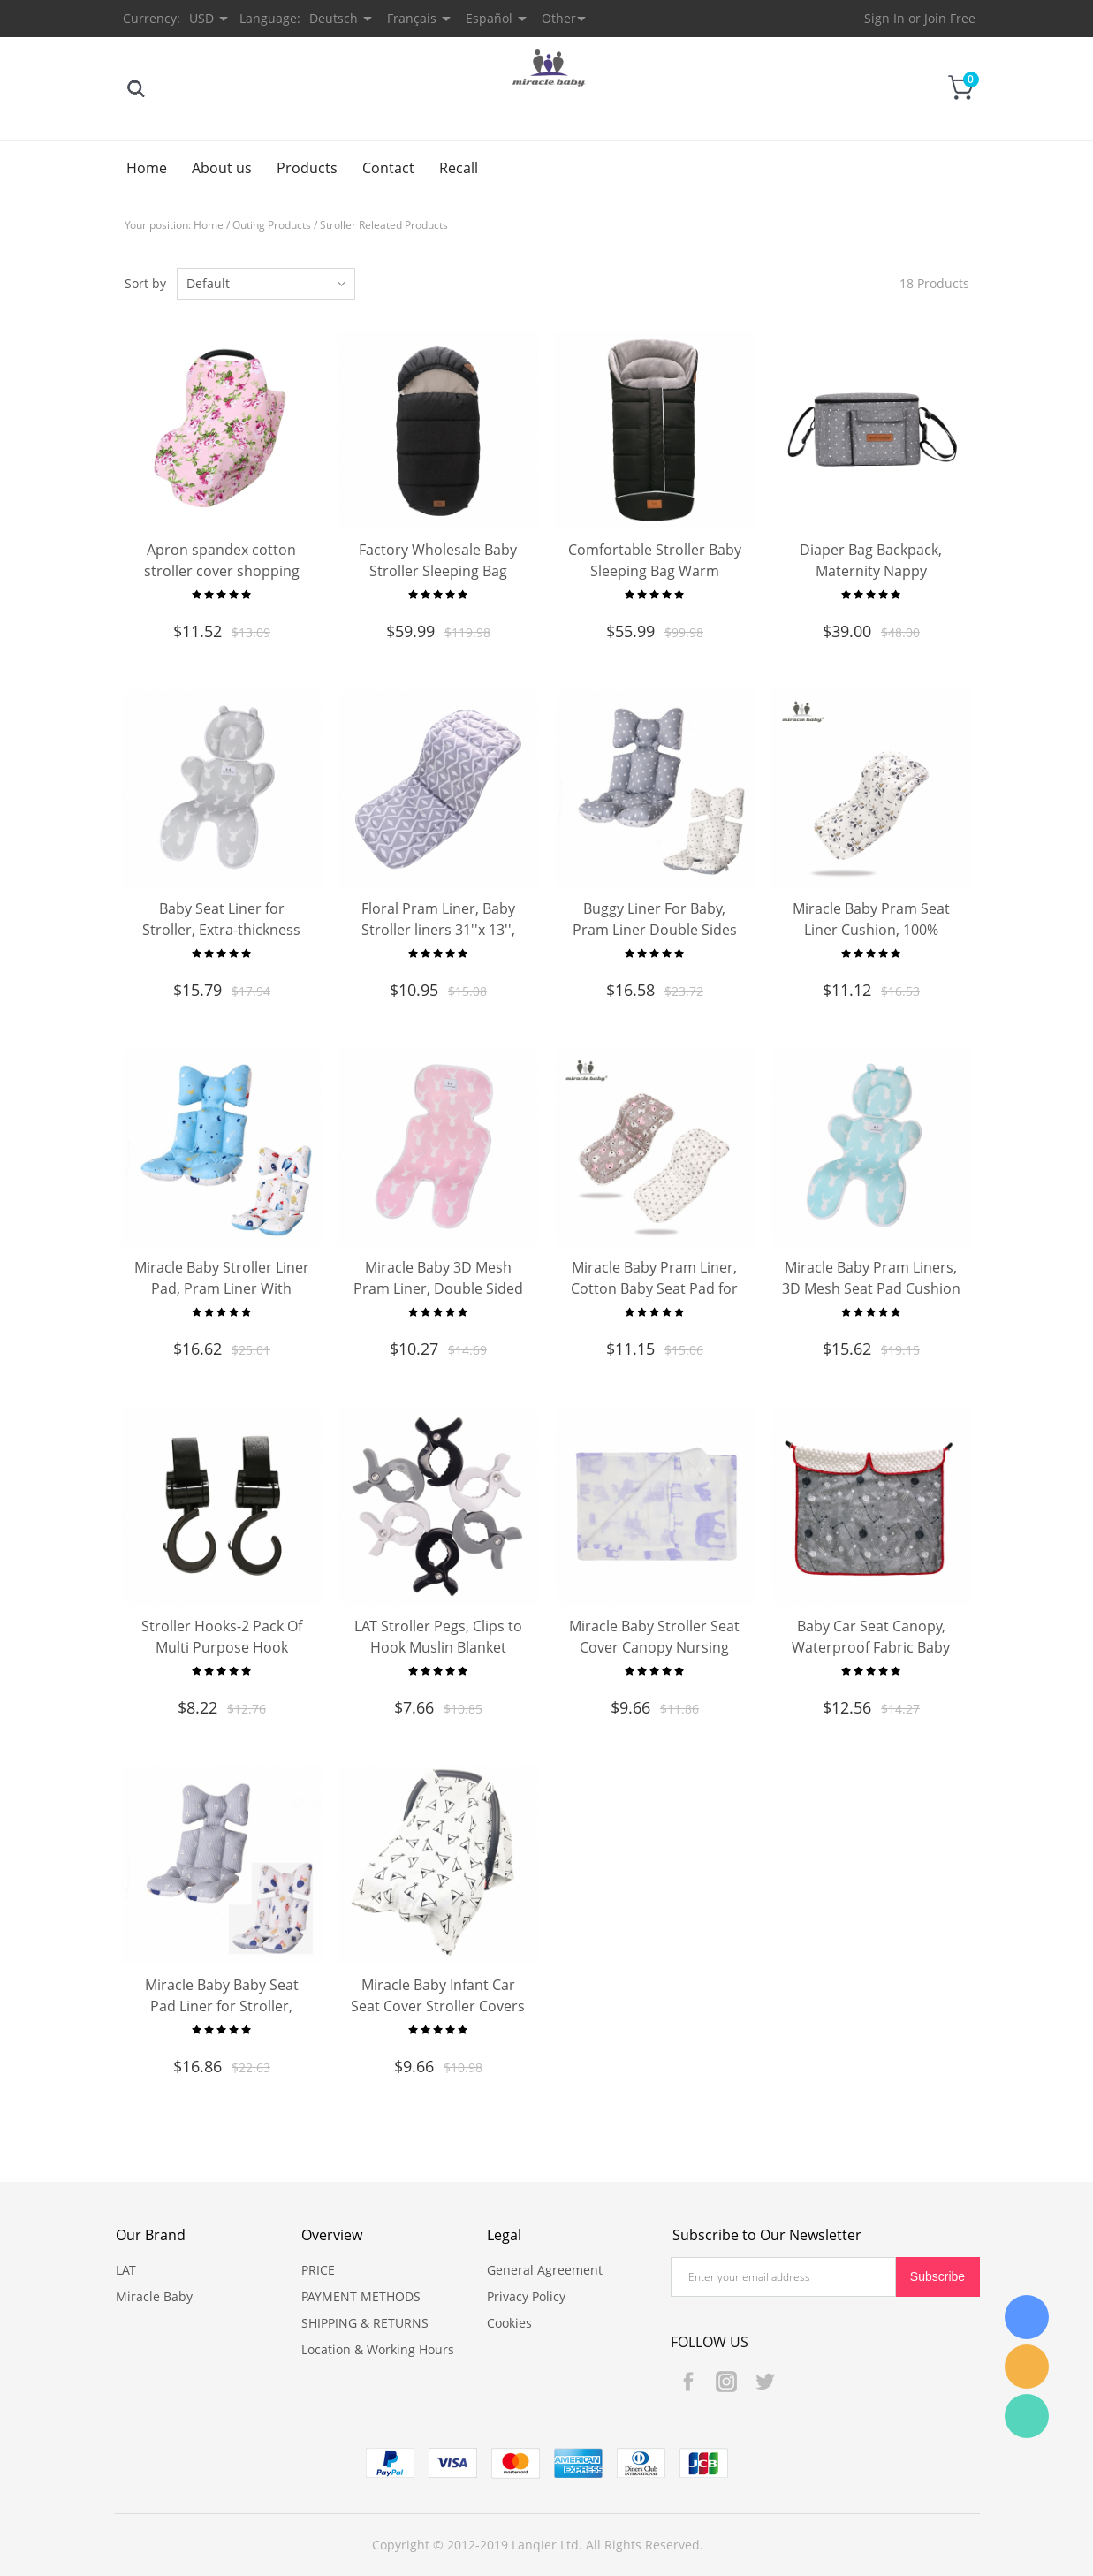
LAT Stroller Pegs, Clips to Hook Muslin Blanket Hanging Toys (438, 1647)
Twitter (764, 2381)
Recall (458, 168)
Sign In (884, 18)
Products (307, 168)
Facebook (688, 2381)
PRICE (318, 2269)
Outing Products (271, 224)
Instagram (726, 2381)
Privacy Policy (526, 2296)
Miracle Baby (154, 2296)
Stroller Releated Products (384, 224)
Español (489, 18)
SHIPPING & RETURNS (365, 2322)
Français (411, 18)
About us (222, 168)
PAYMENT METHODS (361, 2296)
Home (146, 168)
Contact (388, 168)
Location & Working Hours (377, 2349)
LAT (126, 2269)
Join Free (949, 18)
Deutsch (333, 18)
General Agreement (545, 2269)
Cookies (509, 2322)
